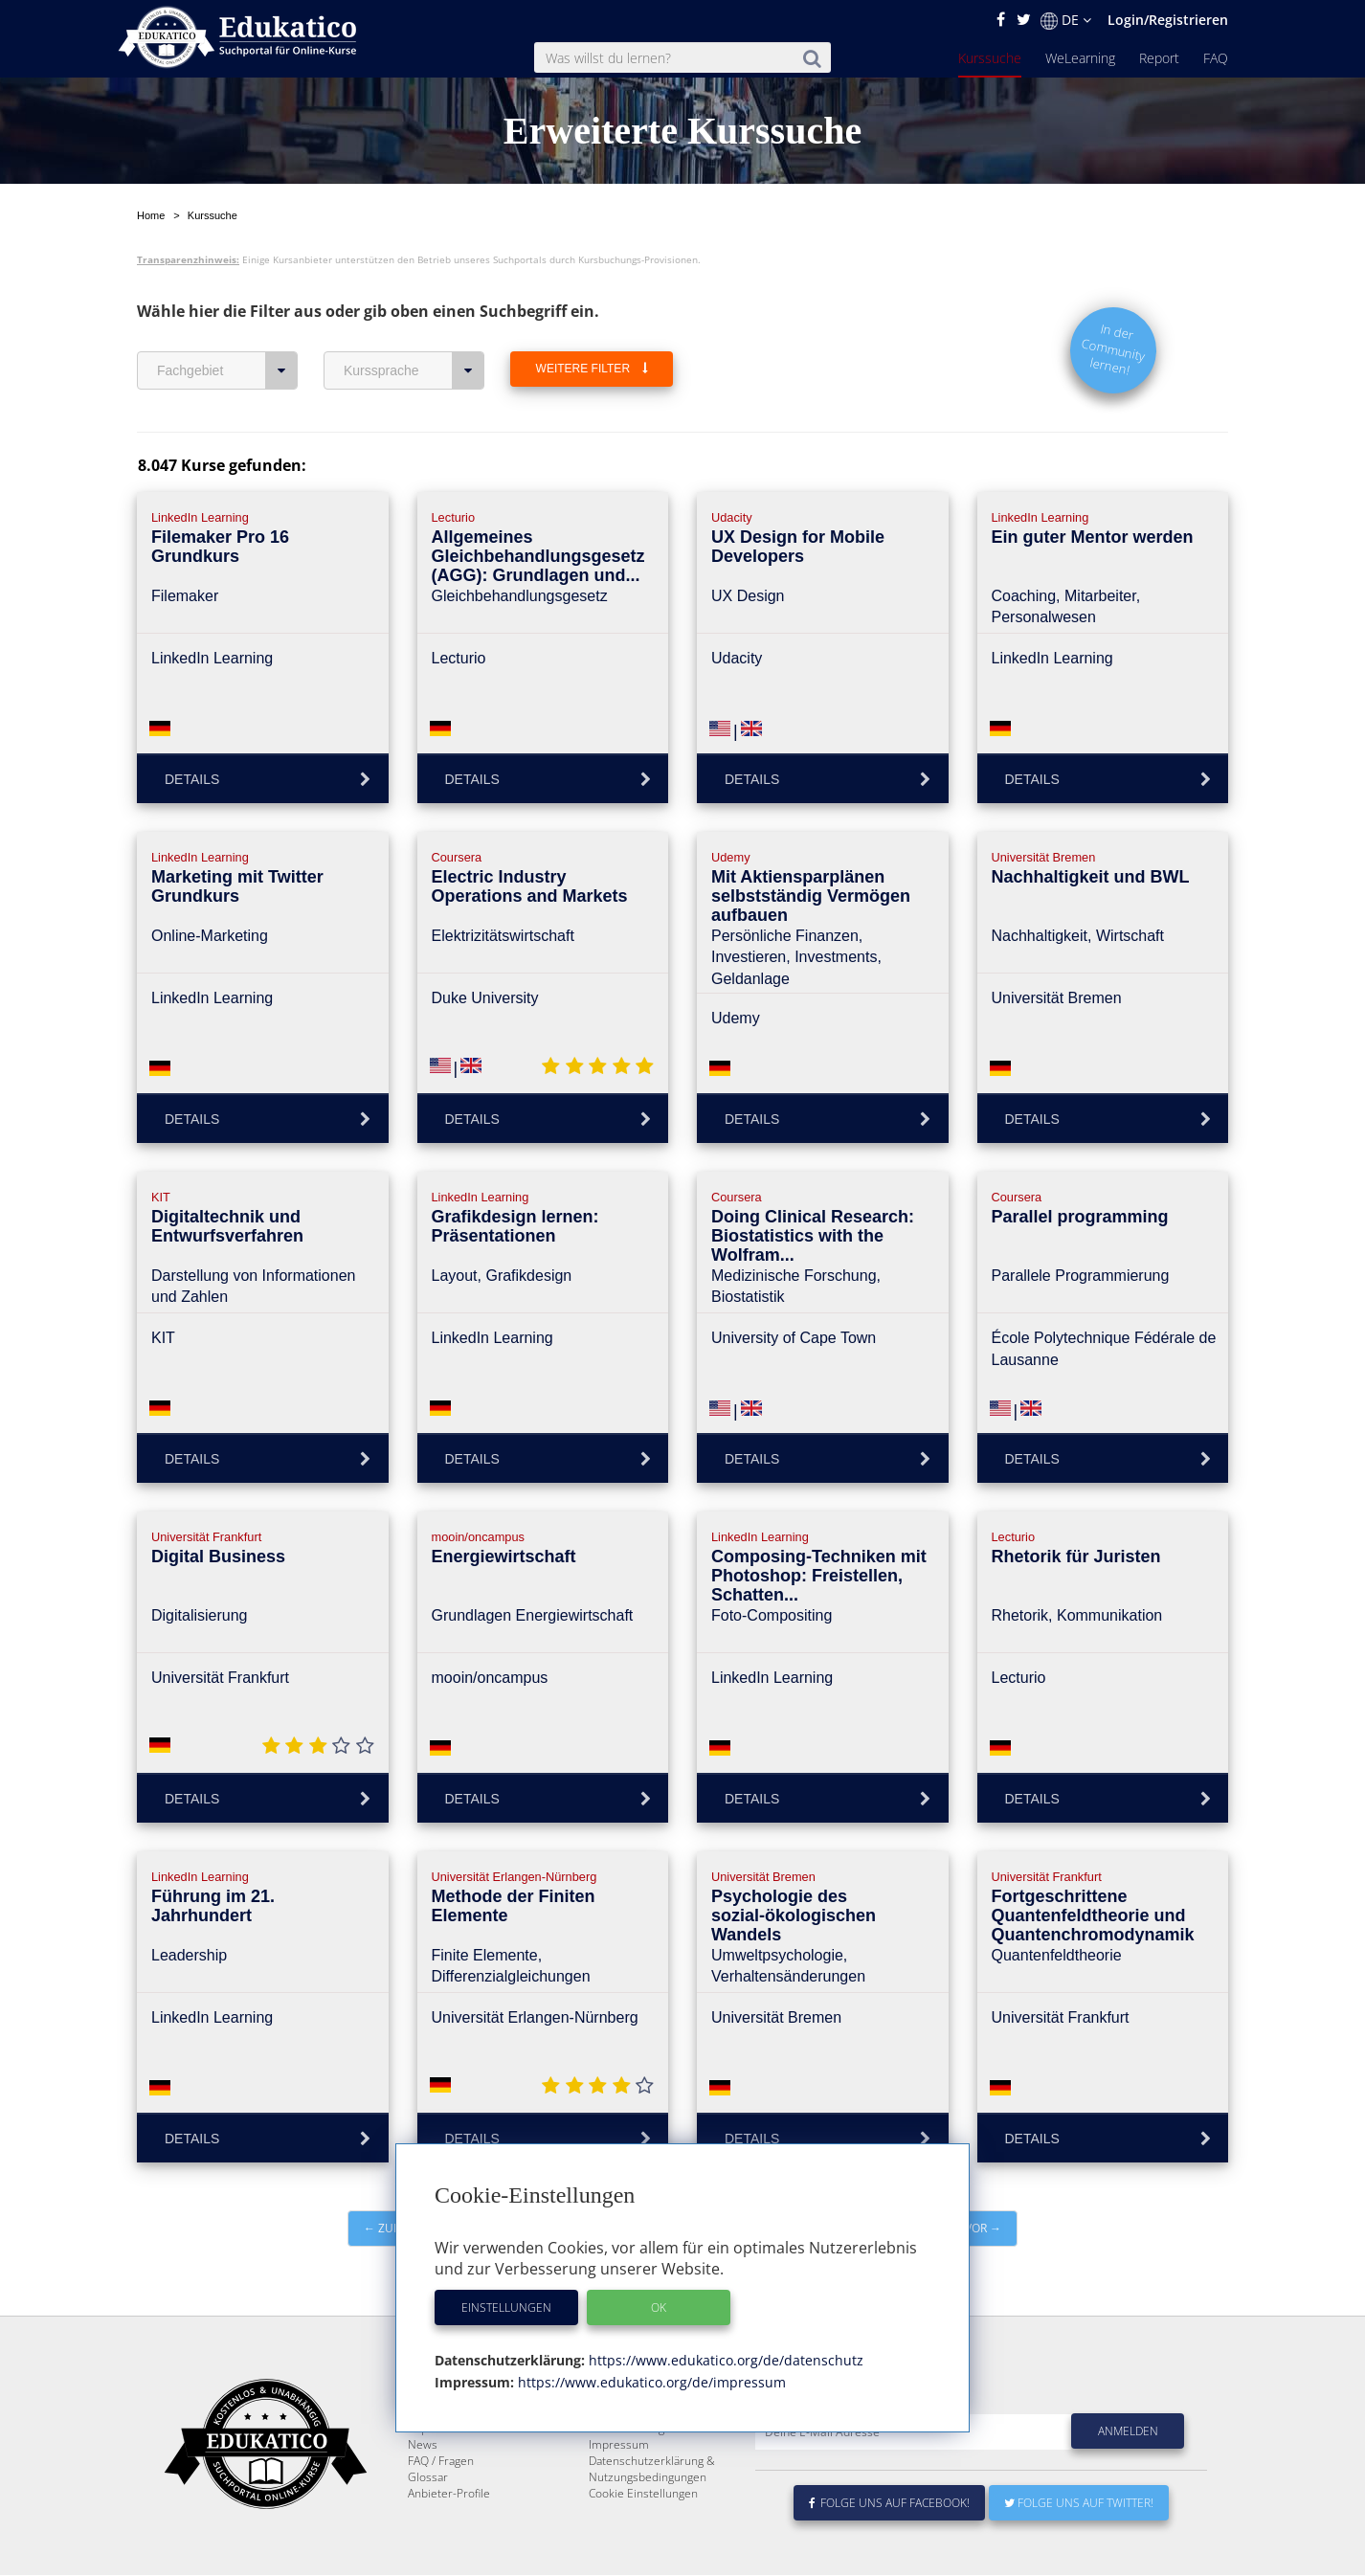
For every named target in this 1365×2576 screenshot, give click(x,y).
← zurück (393, 2228)
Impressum (619, 2490)
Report (1159, 58)
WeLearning (1080, 58)
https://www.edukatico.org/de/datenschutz (724, 2360)
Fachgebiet (227, 370)
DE (1066, 20)
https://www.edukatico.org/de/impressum (650, 2382)
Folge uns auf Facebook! (889, 2549)
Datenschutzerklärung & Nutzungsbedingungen (652, 2514)
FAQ (1215, 58)
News (422, 2490)
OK (658, 2307)
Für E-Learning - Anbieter (654, 2474)
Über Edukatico (629, 2441)
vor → (983, 2228)
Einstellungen (506, 2307)
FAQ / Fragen (441, 2506)
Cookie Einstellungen (643, 2539)
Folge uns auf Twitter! (1078, 2549)
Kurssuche (989, 58)
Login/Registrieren (1168, 20)
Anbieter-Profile (449, 2539)
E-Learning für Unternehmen (664, 2458)
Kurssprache (414, 370)
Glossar (428, 2523)
